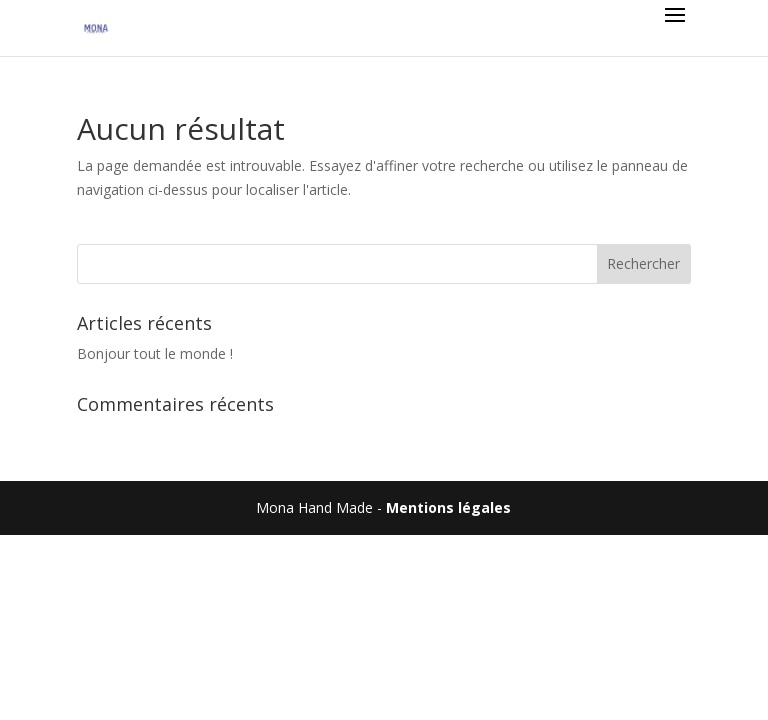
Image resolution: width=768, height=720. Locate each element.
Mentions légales (448, 507)
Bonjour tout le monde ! (155, 353)
